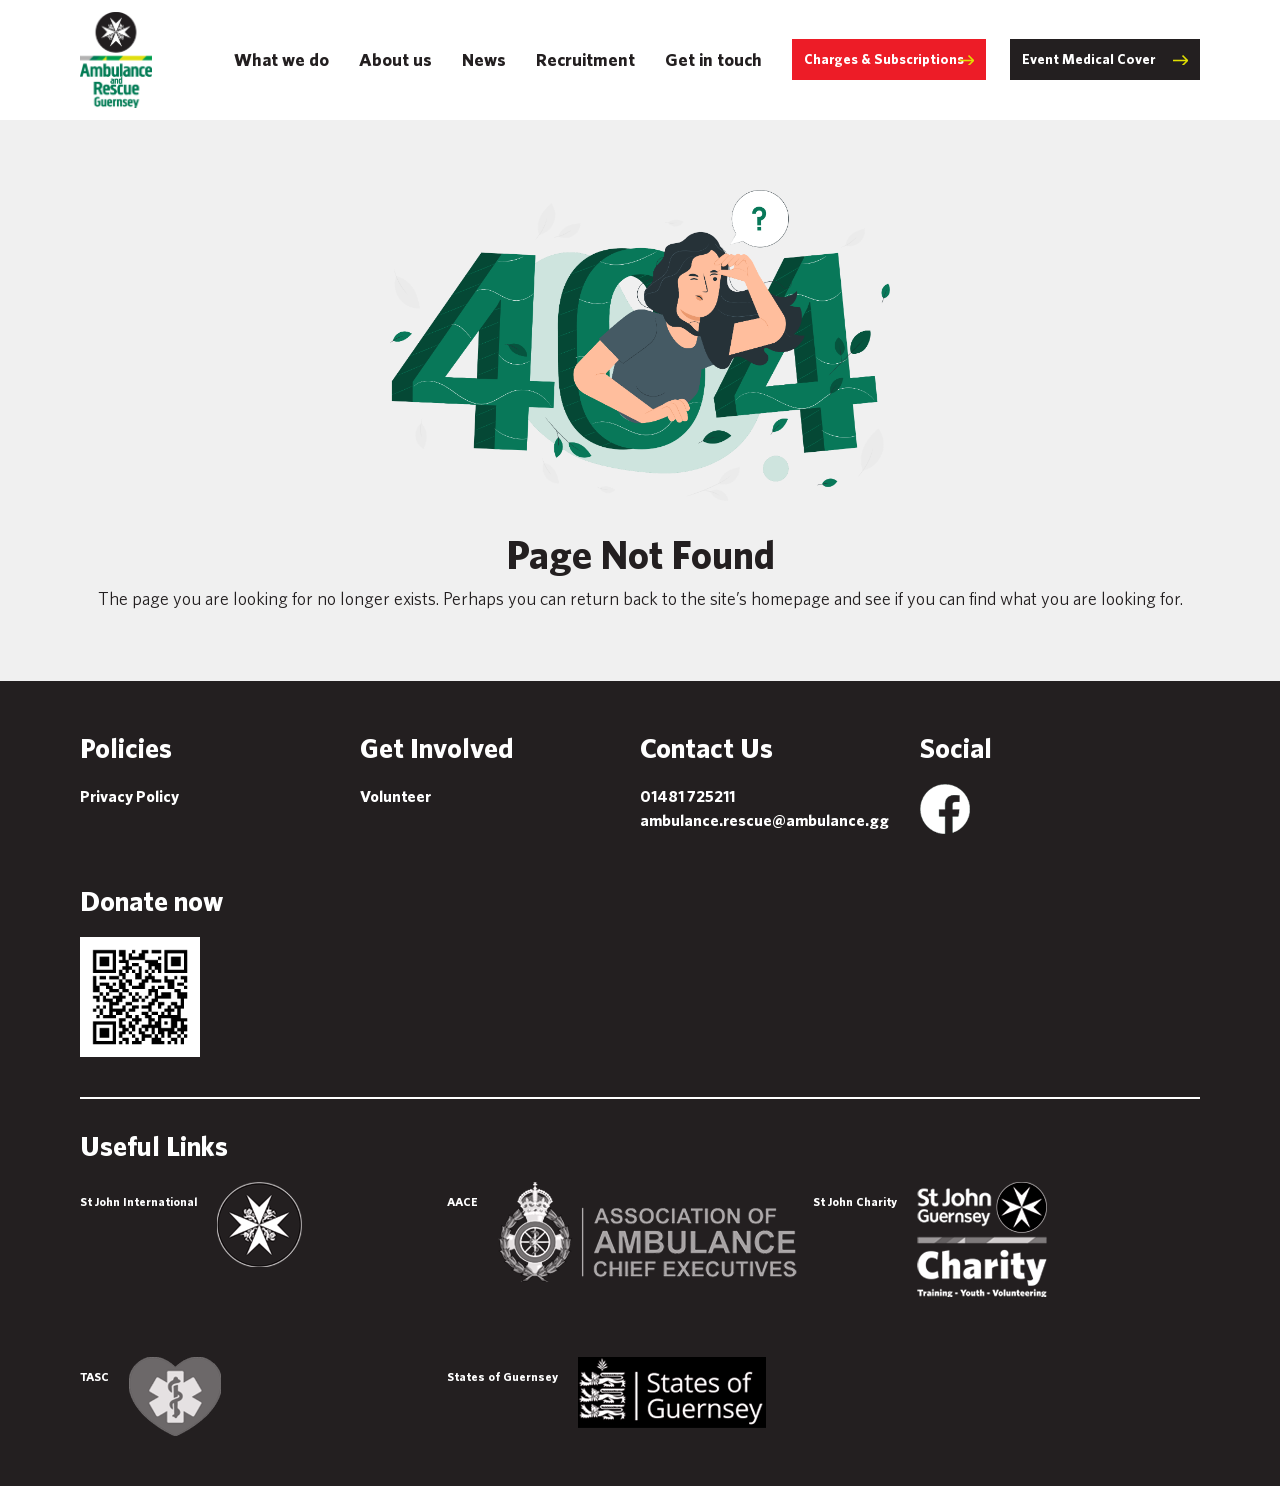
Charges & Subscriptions (884, 59)
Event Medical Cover (1088, 59)
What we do (281, 59)
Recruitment (585, 59)
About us (395, 59)
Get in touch (713, 59)
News (484, 59)
